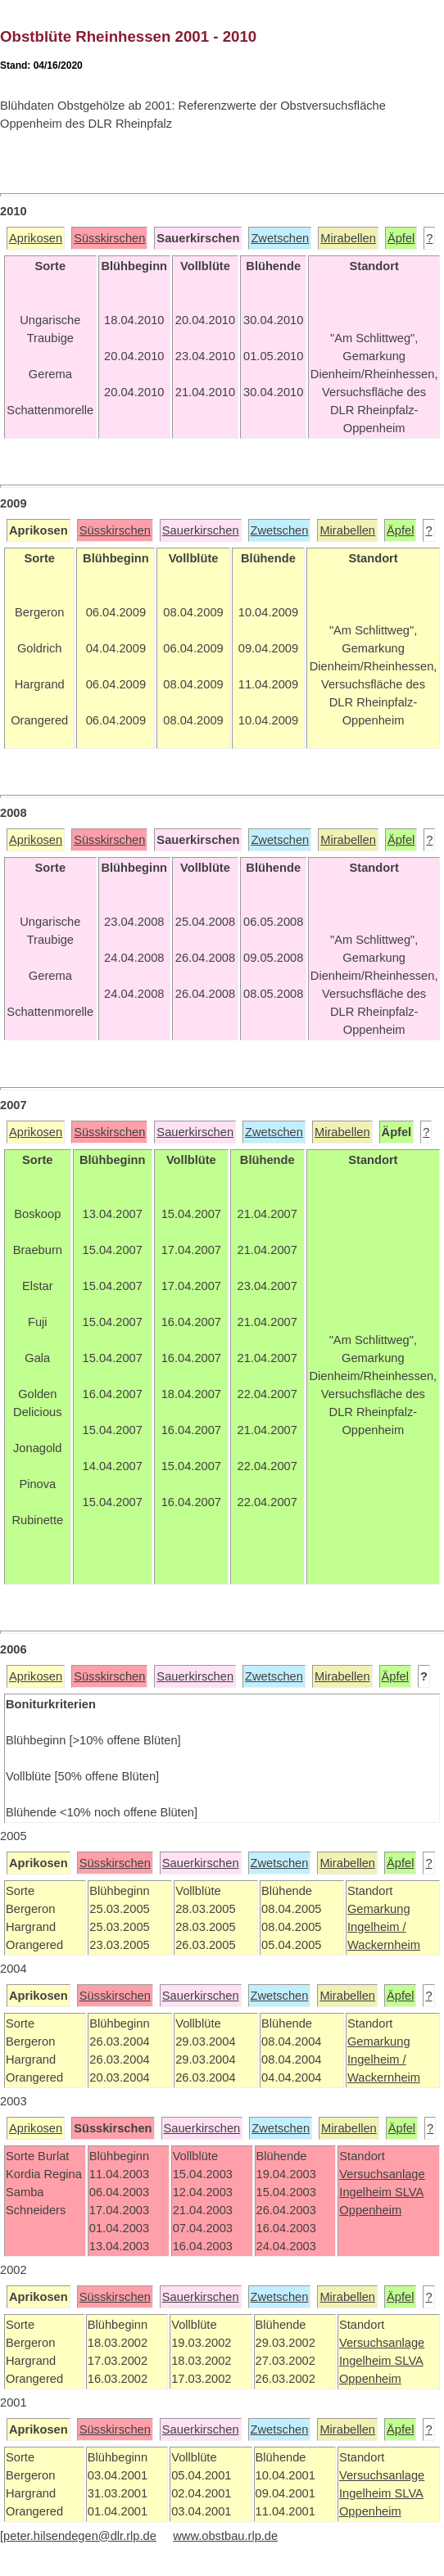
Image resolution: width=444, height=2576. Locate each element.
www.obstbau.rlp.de (225, 2535)
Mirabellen (348, 238)
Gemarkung (378, 1908)
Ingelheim (367, 2192)
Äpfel (401, 238)
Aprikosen (35, 238)
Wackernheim (383, 1944)
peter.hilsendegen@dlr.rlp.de (79, 2535)
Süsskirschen (109, 238)
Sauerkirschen (200, 530)
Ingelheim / (376, 1926)
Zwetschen (280, 238)
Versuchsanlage (381, 2174)
